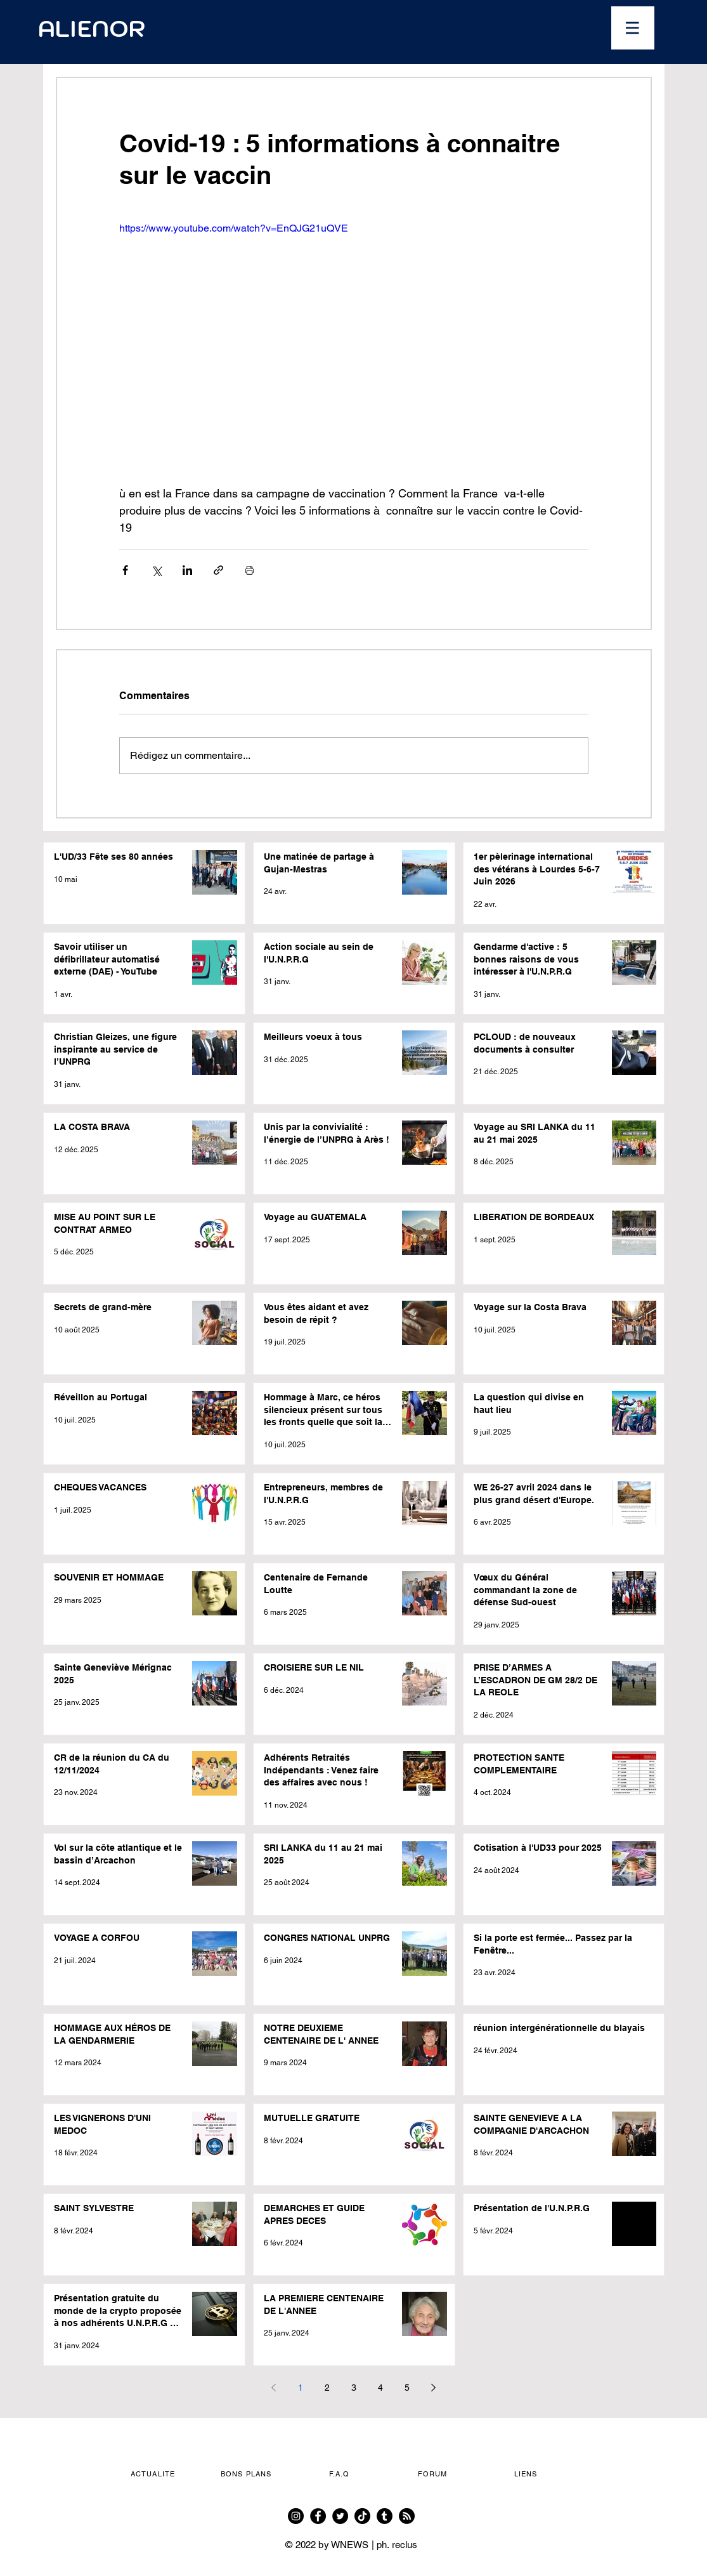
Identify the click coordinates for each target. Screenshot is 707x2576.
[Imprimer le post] (249, 570)
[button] (632, 27)
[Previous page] (274, 2387)
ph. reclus (397, 2544)
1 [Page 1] (300, 2387)
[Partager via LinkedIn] (187, 570)
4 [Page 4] (380, 2387)
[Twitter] (340, 2516)
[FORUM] (434, 2474)
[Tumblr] (384, 2516)
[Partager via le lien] (218, 570)
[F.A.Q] (341, 2474)
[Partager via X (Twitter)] (156, 570)
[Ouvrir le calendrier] (434, 28)
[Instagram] (296, 2516)
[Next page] (433, 2387)
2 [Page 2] (327, 2387)
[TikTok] (362, 2516)
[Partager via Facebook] (125, 570)
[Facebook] (318, 2516)
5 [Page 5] (407, 2387)
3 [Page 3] (353, 2387)
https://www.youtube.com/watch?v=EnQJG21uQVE (233, 228)
